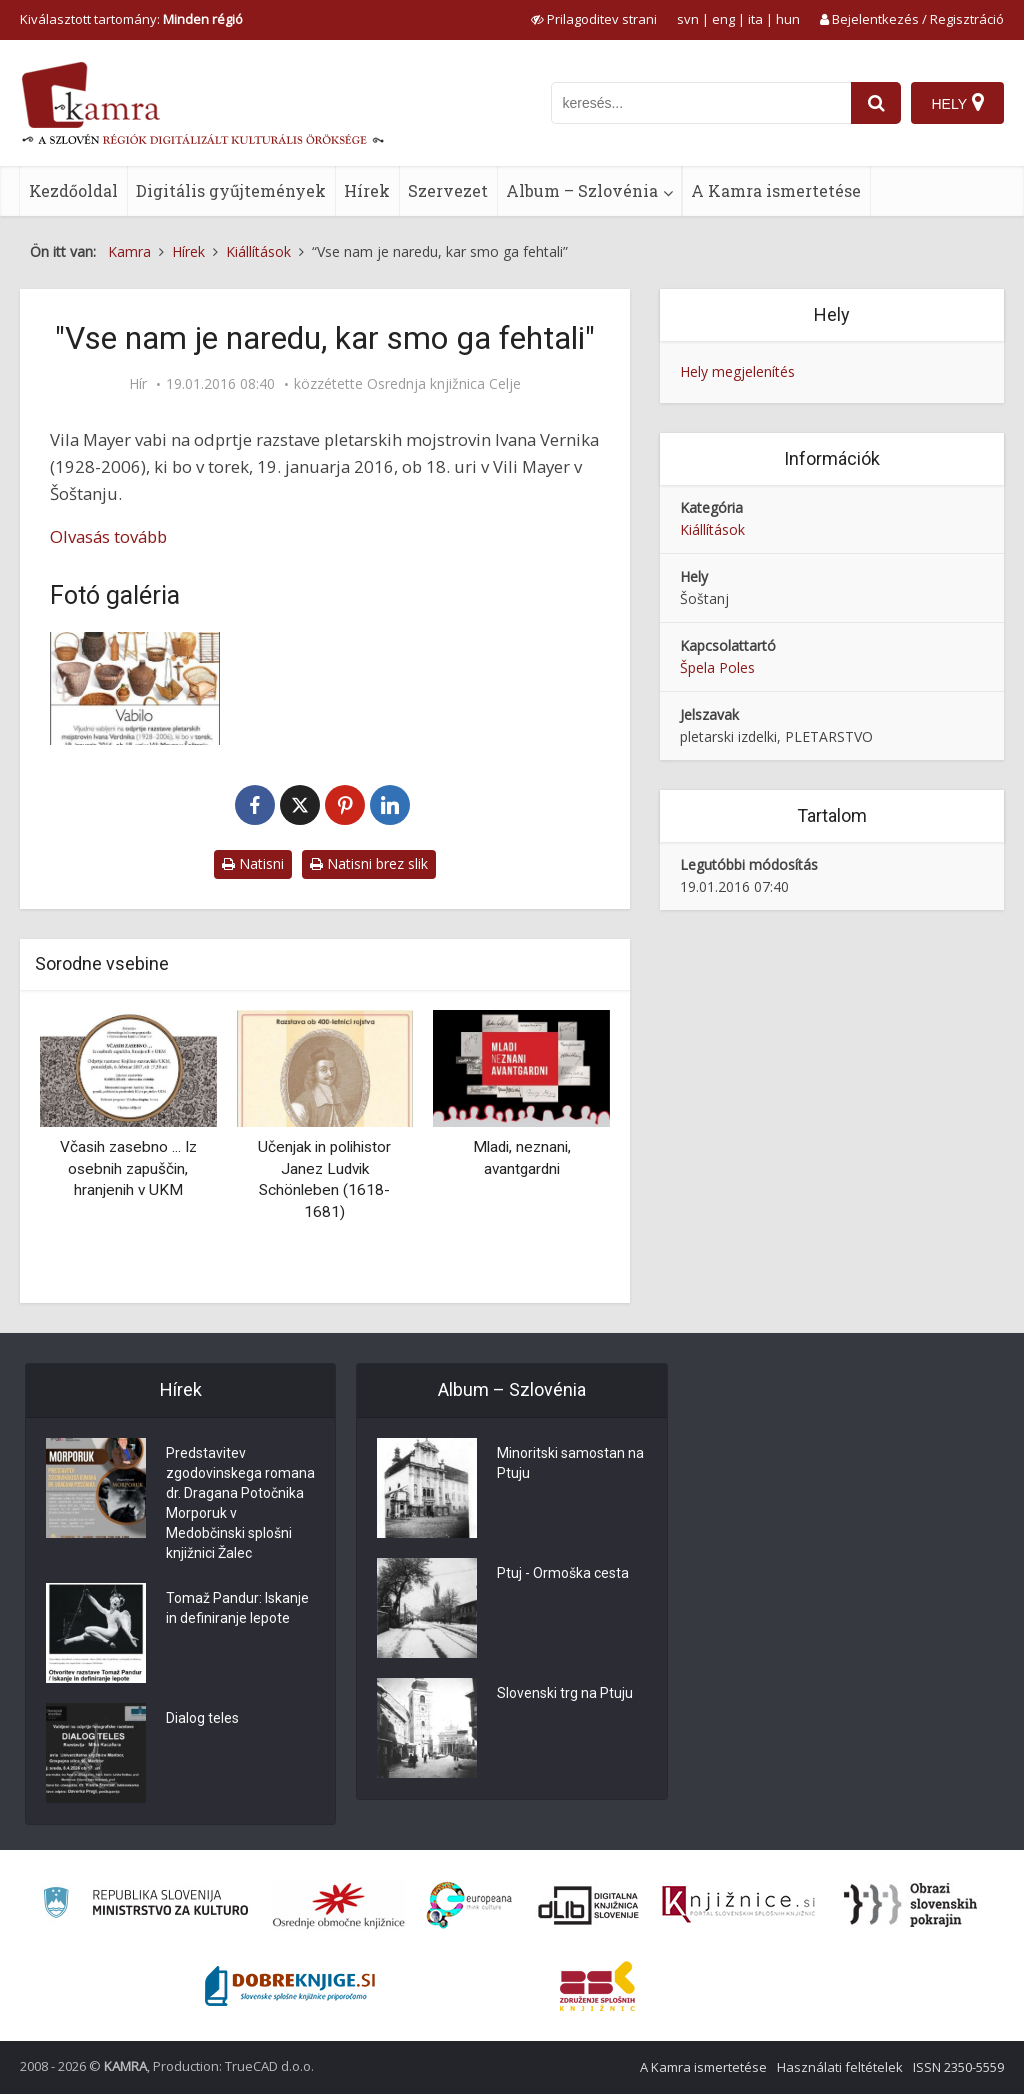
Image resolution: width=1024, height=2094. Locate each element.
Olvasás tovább (108, 536)
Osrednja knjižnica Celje (444, 384)
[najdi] (876, 103)
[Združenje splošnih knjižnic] (597, 1986)
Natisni (253, 863)
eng (723, 19)
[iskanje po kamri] (701, 103)
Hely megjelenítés (737, 371)
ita (755, 19)
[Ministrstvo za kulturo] (145, 1905)
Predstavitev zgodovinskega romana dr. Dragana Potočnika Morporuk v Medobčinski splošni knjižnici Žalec (240, 1503)
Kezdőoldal (73, 190)
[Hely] (957, 103)
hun (788, 19)
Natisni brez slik (369, 863)
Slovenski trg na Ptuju (565, 1693)
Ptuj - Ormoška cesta (563, 1573)
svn (688, 19)
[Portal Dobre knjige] (290, 1986)
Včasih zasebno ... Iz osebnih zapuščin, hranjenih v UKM (128, 1168)
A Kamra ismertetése (776, 190)
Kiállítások (712, 529)
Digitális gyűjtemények (231, 190)
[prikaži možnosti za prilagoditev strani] (594, 19)
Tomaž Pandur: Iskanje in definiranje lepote (237, 1608)
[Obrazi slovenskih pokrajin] (910, 1905)
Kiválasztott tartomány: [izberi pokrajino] (131, 19)
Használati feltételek (840, 2067)
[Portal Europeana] (469, 1905)
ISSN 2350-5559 (958, 2067)
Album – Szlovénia (582, 190)
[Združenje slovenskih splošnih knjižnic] (738, 1905)
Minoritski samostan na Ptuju (570, 1463)
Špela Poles (717, 667)
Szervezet (448, 190)
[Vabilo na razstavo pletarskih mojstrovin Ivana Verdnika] (135, 688)
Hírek (367, 190)
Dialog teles (202, 1718)
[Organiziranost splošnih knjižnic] (339, 1905)
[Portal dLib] (589, 1905)
